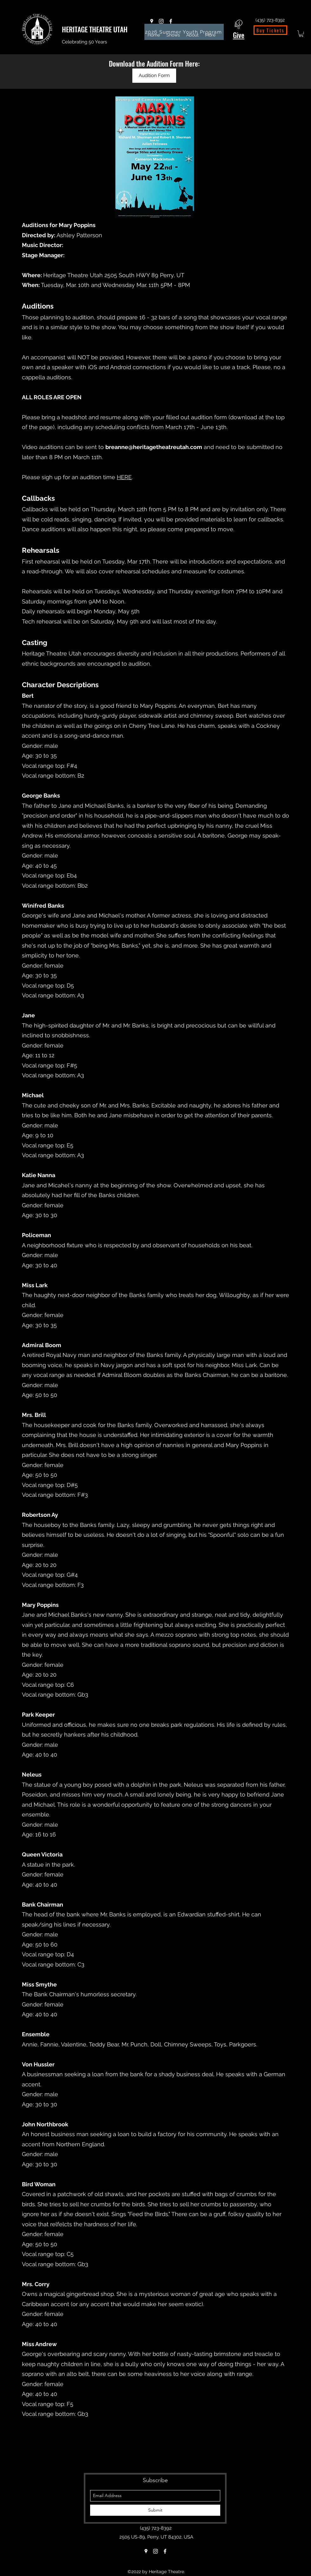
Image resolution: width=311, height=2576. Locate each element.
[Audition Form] (154, 75)
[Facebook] (171, 21)
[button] (301, 33)
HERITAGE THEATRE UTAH (95, 29)
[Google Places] (152, 21)
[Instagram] (161, 21)
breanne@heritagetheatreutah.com (153, 447)
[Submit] (155, 2510)
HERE (124, 477)
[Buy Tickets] (270, 30)
